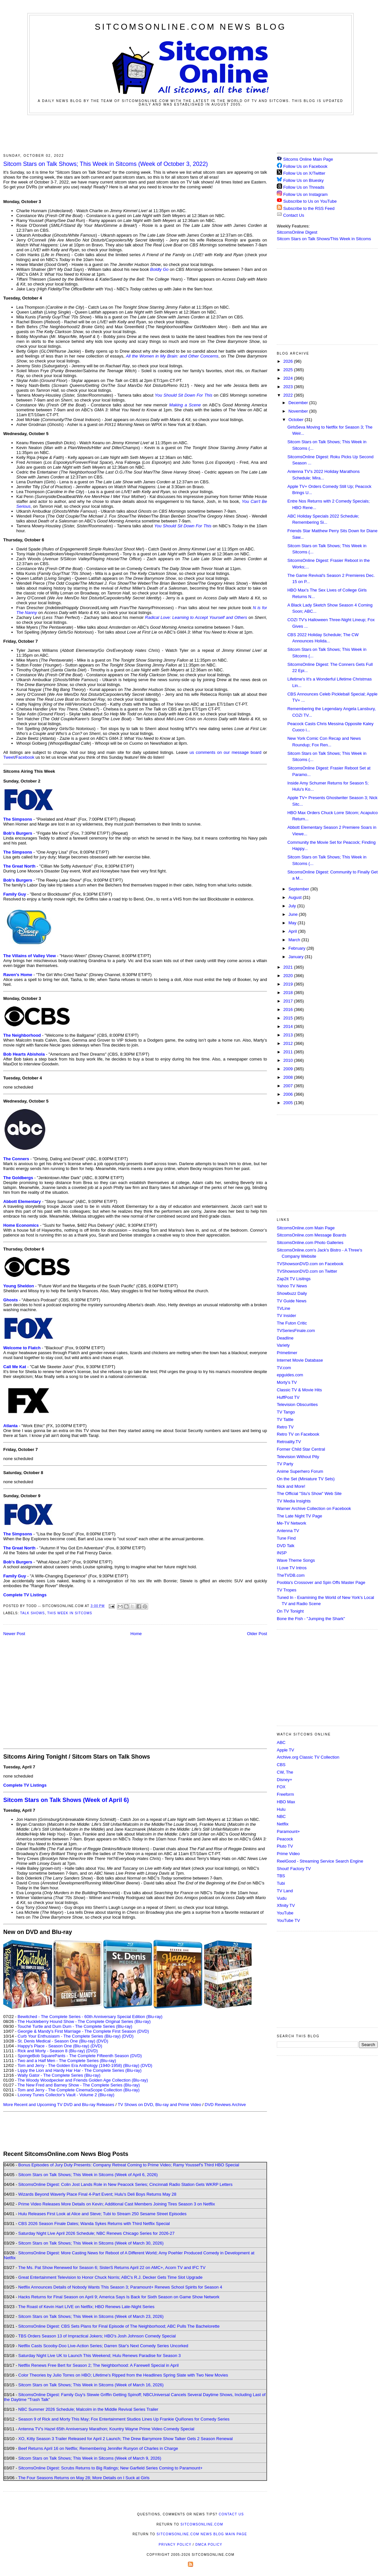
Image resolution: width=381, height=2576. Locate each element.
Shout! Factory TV (294, 1868)
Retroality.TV (289, 1441)
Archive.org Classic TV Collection (308, 1757)
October (297, 419)
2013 (288, 1034)
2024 (288, 378)
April (293, 931)
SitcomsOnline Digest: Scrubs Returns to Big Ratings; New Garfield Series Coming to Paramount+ (110, 2468)
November (299, 411)
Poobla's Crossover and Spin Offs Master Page (321, 1582)
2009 (288, 1068)
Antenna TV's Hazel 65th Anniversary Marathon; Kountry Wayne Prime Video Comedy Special (106, 2428)
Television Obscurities (297, 1404)
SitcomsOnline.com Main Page (306, 1227)
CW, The (285, 1772)
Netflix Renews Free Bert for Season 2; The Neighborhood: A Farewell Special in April (98, 2365)
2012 (288, 1043)
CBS (281, 1764)
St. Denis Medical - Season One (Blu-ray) (56, 2041)
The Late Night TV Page (299, 1516)
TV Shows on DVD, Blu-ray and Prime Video (159, 2104)
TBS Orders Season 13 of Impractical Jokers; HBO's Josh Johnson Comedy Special (97, 2336)
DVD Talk (285, 1545)
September (299, 888)
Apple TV (285, 1750)
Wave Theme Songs (296, 1560)
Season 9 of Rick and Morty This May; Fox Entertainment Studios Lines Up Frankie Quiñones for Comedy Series (124, 2419)
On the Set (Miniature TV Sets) (306, 1478)
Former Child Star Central (301, 1449)
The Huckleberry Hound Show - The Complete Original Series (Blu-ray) (84, 2021)
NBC (281, 1816)
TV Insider (286, 1315)
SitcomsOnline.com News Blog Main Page (202, 2534)
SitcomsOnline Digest (297, 232)
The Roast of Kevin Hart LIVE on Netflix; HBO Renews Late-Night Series (86, 2306)
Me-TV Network (291, 1523)
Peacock (285, 1839)
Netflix (283, 1824)
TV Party (285, 1463)
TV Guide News (291, 1300)
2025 (288, 369)
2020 (288, 975)
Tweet (9, 757)
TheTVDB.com (290, 1575)
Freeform (285, 1794)
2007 (288, 1085)
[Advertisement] (190, 133)
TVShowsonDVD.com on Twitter (307, 1271)
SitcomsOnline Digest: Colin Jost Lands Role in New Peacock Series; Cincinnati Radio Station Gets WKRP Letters (125, 2184)
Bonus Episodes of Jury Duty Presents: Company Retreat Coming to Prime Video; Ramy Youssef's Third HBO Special (128, 2164)
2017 (288, 1001)
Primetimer (287, 1352)
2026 (288, 361)
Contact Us (290, 215)
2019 (288, 984)
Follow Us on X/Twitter (304, 173)
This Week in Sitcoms (69, 1613)
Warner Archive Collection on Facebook (314, 1508)
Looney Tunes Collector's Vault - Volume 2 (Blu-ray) (66, 2094)
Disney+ (284, 1779)
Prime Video (288, 1853)
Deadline (285, 1338)
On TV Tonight (290, 1611)
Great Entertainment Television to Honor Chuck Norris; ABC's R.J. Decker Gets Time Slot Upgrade (110, 2277)
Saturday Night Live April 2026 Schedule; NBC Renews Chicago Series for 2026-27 (96, 2233)
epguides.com (290, 1374)
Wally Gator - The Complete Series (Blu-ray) (59, 2075)
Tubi (281, 1883)
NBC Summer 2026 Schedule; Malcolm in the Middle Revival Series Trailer (88, 2409)
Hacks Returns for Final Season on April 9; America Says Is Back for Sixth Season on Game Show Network (118, 2296)
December (299, 402)
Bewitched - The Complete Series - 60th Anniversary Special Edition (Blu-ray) (90, 2016)
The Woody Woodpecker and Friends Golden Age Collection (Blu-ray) (83, 2080)
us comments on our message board (225, 752)
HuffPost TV (288, 1397)
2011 (288, 1051)
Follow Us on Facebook (305, 166)
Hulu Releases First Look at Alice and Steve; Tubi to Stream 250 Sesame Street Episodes (102, 2213)
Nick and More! (291, 1486)
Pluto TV (285, 1846)
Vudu (282, 1898)
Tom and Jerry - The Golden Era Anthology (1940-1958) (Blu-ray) (78, 2065)
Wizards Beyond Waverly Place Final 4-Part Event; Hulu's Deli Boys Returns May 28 (97, 2194)
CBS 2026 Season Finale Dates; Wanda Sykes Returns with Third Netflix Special (94, 2223)
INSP (282, 1552)
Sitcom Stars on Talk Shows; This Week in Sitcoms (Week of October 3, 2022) (105, 164)
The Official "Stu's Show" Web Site (309, 1493)
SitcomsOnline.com (201, 2524)
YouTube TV (288, 1920)
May (293, 922)
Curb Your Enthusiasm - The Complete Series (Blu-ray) (69, 2036)
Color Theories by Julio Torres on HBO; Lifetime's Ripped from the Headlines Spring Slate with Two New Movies (123, 2375)
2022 (288, 395)
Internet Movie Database (300, 1360)
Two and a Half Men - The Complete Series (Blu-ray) (67, 2060)
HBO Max (286, 1801)
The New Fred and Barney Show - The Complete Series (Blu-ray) (79, 2085)
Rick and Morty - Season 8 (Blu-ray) (51, 2050)
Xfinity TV (286, 1905)
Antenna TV (288, 1530)
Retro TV (285, 1427)
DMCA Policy (208, 2544)
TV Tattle (285, 1419)
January (297, 956)
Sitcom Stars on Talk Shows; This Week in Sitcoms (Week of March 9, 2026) (89, 2458)
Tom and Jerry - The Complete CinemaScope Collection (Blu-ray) (79, 2089)
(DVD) (128, 2036)
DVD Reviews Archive (225, 2104)
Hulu (281, 1809)
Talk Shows (32, 1613)
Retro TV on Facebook (298, 1434)
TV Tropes (286, 1590)
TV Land (285, 1890)
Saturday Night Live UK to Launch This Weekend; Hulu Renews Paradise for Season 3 (99, 2355)
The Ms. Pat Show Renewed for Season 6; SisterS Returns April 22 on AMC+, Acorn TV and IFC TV (111, 2267)
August (296, 897)
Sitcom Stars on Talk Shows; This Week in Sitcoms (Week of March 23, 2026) (90, 2316)
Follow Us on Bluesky (303, 180)
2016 (288, 1009)
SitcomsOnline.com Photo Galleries (310, 1242)
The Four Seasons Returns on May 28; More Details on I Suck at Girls (83, 2477)
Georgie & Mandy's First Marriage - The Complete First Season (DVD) (83, 2031)
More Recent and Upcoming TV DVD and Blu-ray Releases (58, 2104)
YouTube (285, 1912)
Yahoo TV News (292, 1285)
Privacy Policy (175, 2544)
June (294, 914)
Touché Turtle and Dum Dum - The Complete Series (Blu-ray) (75, 2026)
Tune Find (286, 1538)
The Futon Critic (292, 1323)
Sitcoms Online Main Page (305, 159)
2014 (288, 1026)
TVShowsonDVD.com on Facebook (310, 1263)
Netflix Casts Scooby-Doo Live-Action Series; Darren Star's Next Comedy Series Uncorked (103, 2345)
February (298, 948)
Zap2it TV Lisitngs (294, 1278)
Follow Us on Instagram (305, 194)
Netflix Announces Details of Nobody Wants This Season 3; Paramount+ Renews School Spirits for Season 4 (120, 2287)
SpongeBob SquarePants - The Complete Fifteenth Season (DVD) (80, 2055)
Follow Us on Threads (303, 187)
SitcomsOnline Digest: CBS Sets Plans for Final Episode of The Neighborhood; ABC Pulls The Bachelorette (118, 2326)
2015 (288, 1018)
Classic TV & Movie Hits (299, 1389)
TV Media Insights (294, 1501)
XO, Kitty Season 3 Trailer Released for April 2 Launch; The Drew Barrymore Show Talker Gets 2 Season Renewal (125, 2438)
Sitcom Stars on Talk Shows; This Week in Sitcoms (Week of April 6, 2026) (88, 2174)
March (295, 939)
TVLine (283, 1308)
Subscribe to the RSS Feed (309, 208)
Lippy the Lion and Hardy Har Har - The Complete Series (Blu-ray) (80, 2070)
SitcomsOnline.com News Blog (190, 27)
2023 (288, 386)
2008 (288, 1077)
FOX (281, 1786)
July (293, 905)
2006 (288, 1094)
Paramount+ (288, 1831)
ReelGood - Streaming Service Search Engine (320, 1861)
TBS (281, 1875)
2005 (288, 1102)
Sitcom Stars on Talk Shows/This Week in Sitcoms (324, 238)
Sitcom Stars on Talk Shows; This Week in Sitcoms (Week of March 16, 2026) (90, 2384)
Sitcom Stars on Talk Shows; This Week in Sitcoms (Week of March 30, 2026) (90, 2243)
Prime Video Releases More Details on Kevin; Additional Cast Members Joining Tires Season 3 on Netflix (116, 2204)
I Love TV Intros (292, 1567)
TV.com (284, 1367)
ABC (281, 1742)
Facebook (25, 757)
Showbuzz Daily (292, 1293)
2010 (288, 1060)
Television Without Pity (298, 1456)
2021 (288, 967)
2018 (288, 992)
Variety (283, 1345)
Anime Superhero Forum (300, 1471)
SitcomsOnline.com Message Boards (311, 1235)
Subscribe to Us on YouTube (310, 201)
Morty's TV (287, 1382)
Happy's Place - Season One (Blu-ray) (53, 2045)
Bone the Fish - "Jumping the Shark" (311, 1618)
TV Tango (286, 1412)
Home (136, 1633)
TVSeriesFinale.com (296, 1330)
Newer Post (14, 1633)
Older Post (257, 1633)
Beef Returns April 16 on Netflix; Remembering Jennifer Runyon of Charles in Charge (98, 2448)
